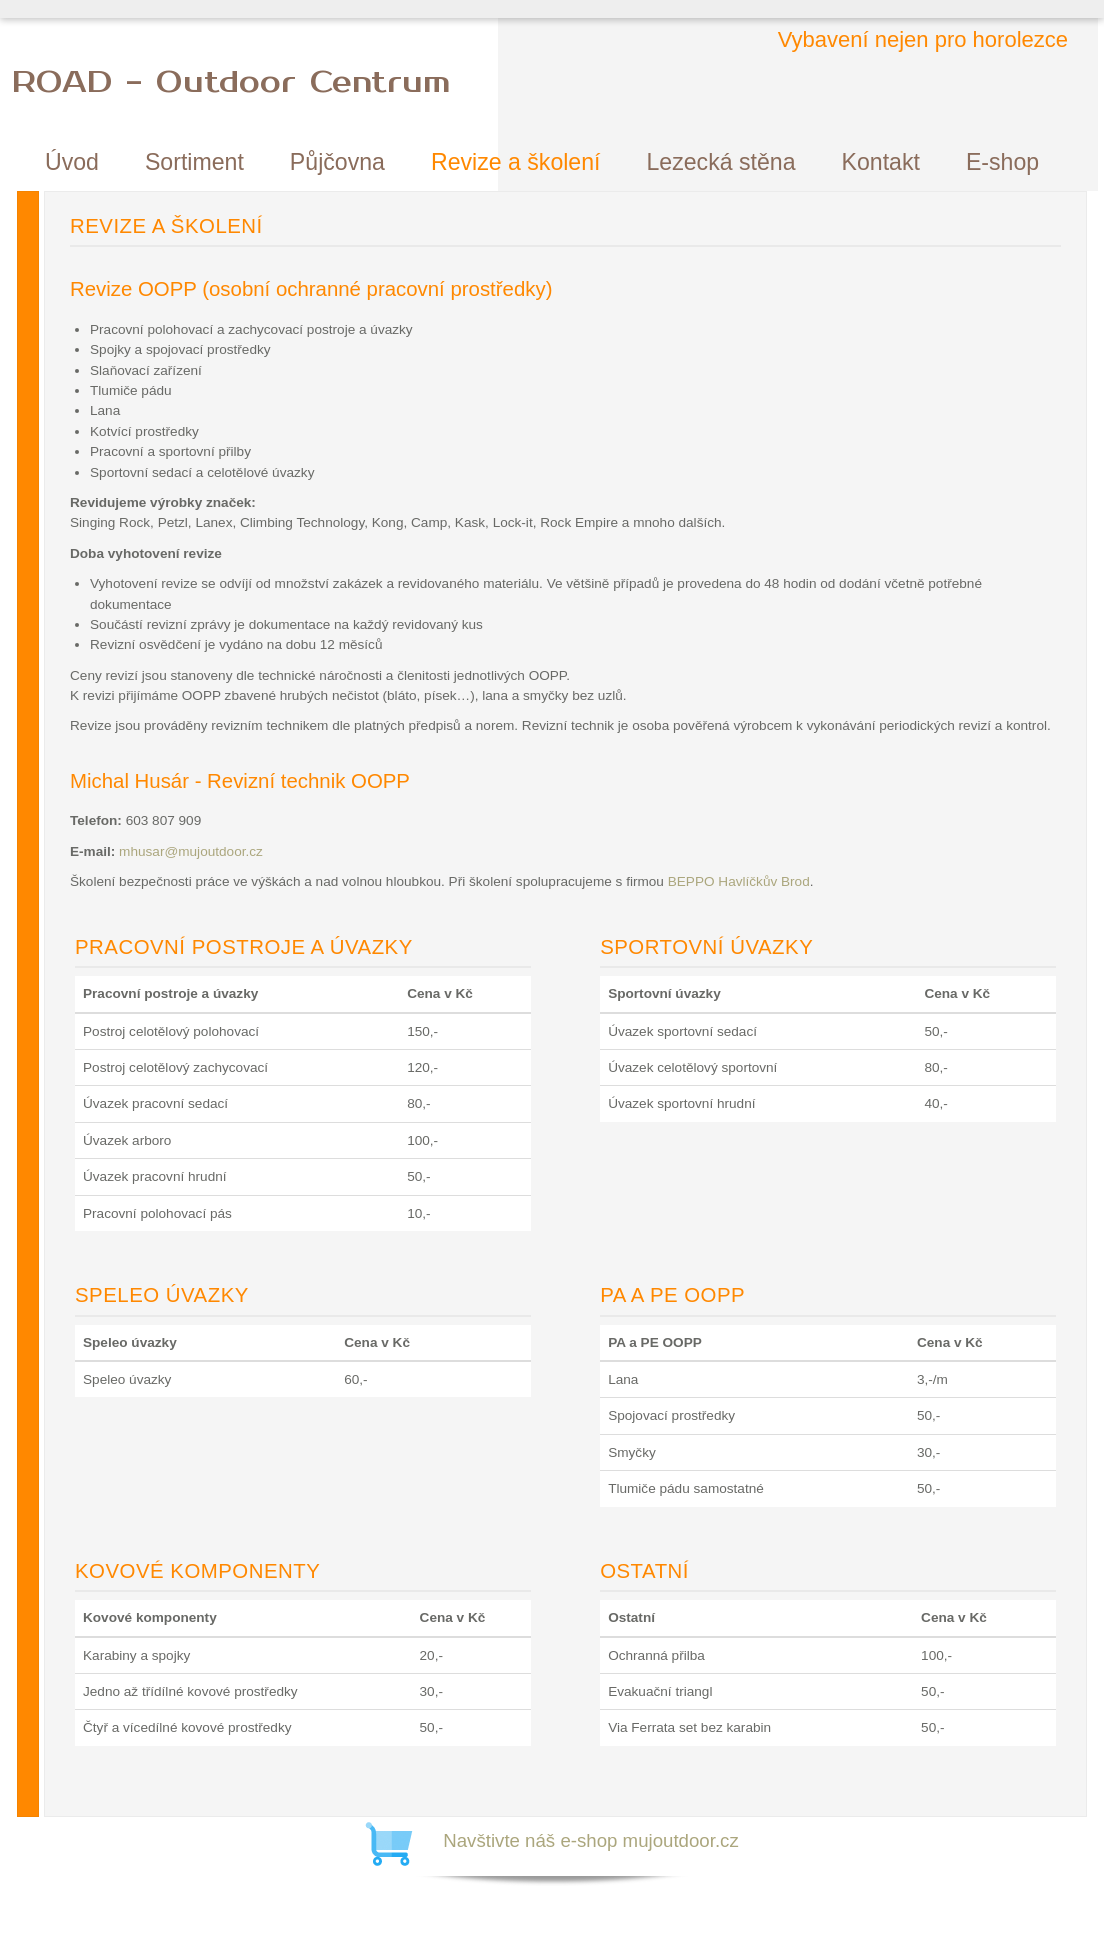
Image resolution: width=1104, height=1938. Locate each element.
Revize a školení (516, 162)
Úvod (72, 162)
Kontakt (881, 162)
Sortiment (194, 162)
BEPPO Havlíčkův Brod (739, 881)
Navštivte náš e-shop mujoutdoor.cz (591, 1840)
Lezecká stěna (721, 162)
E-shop (1002, 162)
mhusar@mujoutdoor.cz (191, 851)
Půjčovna (337, 162)
